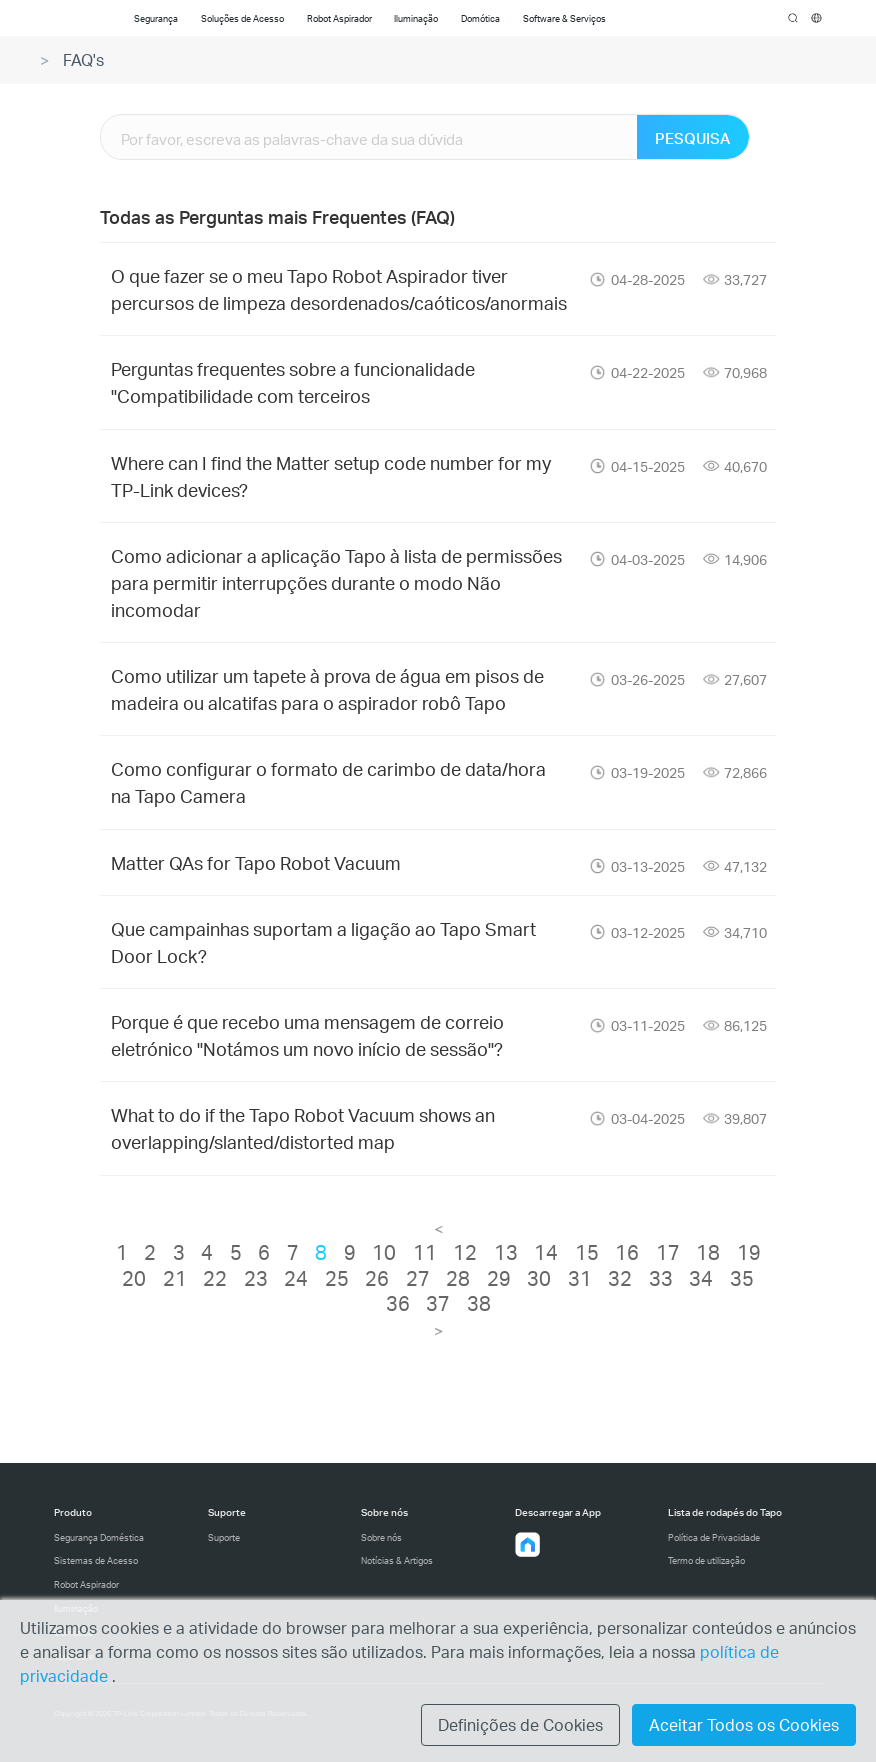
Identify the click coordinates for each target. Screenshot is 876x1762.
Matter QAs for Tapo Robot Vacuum (256, 862)
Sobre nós (381, 1537)
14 (546, 1252)
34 (701, 1278)
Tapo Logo (78, 18)
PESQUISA (692, 138)
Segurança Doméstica (99, 1537)
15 (587, 1252)
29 (499, 1278)
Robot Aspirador (86, 1584)
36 (398, 1303)
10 (384, 1252)
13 (506, 1252)
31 (580, 1278)
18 (708, 1252)
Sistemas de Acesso (96, 1560)
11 (425, 1252)
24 (296, 1278)
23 (256, 1278)
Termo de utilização (706, 1560)
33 (661, 1278)
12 (465, 1252)
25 (337, 1278)
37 (438, 1303)
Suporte (224, 1537)
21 (175, 1278)
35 (742, 1278)
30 (539, 1278)
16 (627, 1252)
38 (479, 1303)
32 (620, 1278)
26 (377, 1278)
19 (749, 1252)
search (793, 19)
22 (215, 1278)
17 (668, 1252)
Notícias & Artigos (397, 1560)
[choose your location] (816, 18)
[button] (528, 1545)
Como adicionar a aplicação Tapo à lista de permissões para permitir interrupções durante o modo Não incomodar (336, 582)
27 (418, 1278)
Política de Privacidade (714, 1537)
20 (134, 1278)
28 (458, 1278)
